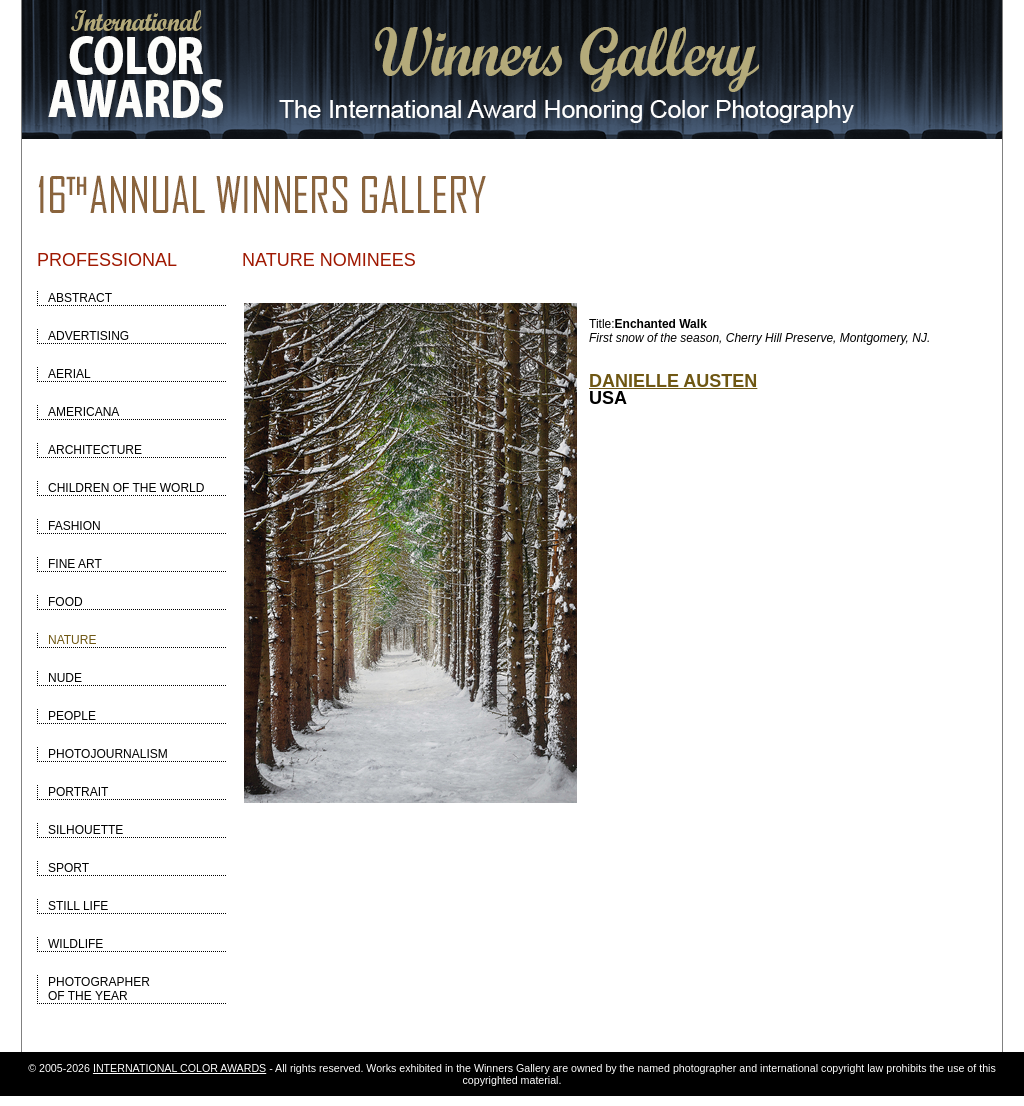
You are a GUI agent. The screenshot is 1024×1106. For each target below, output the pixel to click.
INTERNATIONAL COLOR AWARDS (179, 1068)
